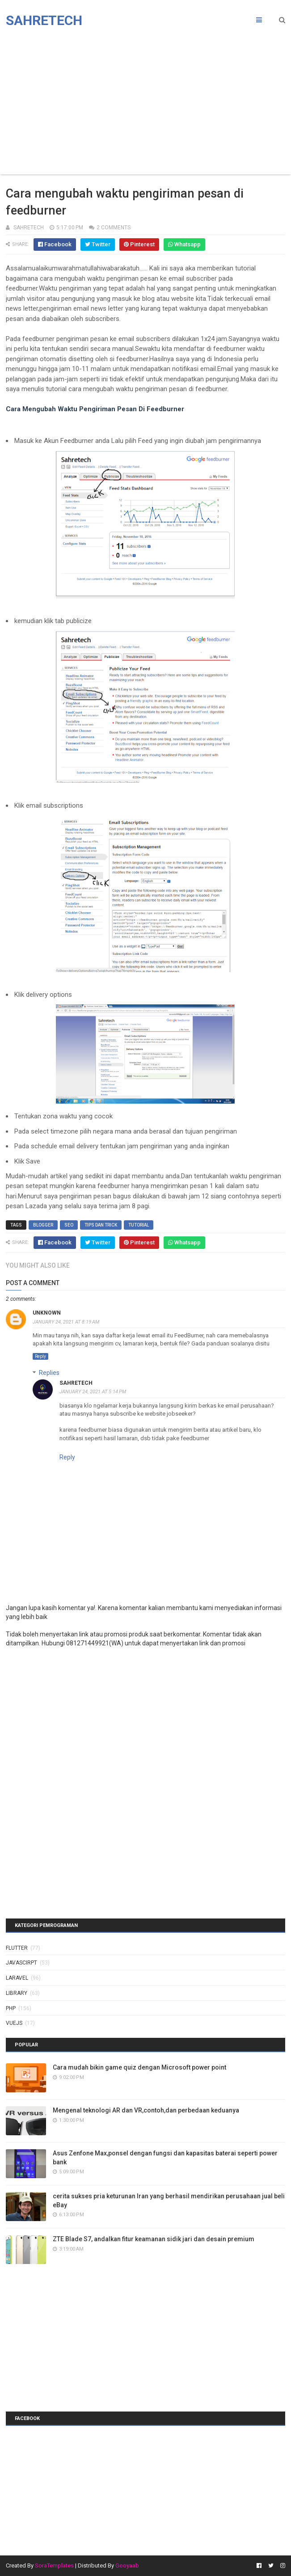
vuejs (14, 2023)
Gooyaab (127, 2565)
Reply (40, 1356)
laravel (17, 1978)
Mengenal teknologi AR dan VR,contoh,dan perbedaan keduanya (146, 2110)
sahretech (76, 1383)
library (16, 1993)
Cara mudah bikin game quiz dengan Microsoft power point (139, 2067)
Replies (49, 1372)
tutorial (138, 1225)
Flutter (17, 1948)
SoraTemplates (54, 2565)
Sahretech (44, 20)
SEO (68, 1225)
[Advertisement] (145, 102)
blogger (43, 1225)
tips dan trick (100, 1225)
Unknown (47, 1313)
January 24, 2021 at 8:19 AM (66, 1322)
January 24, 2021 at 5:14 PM (92, 1392)
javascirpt (21, 1963)
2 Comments (114, 227)
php (11, 2008)
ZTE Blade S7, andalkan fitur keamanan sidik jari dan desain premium (153, 2239)
